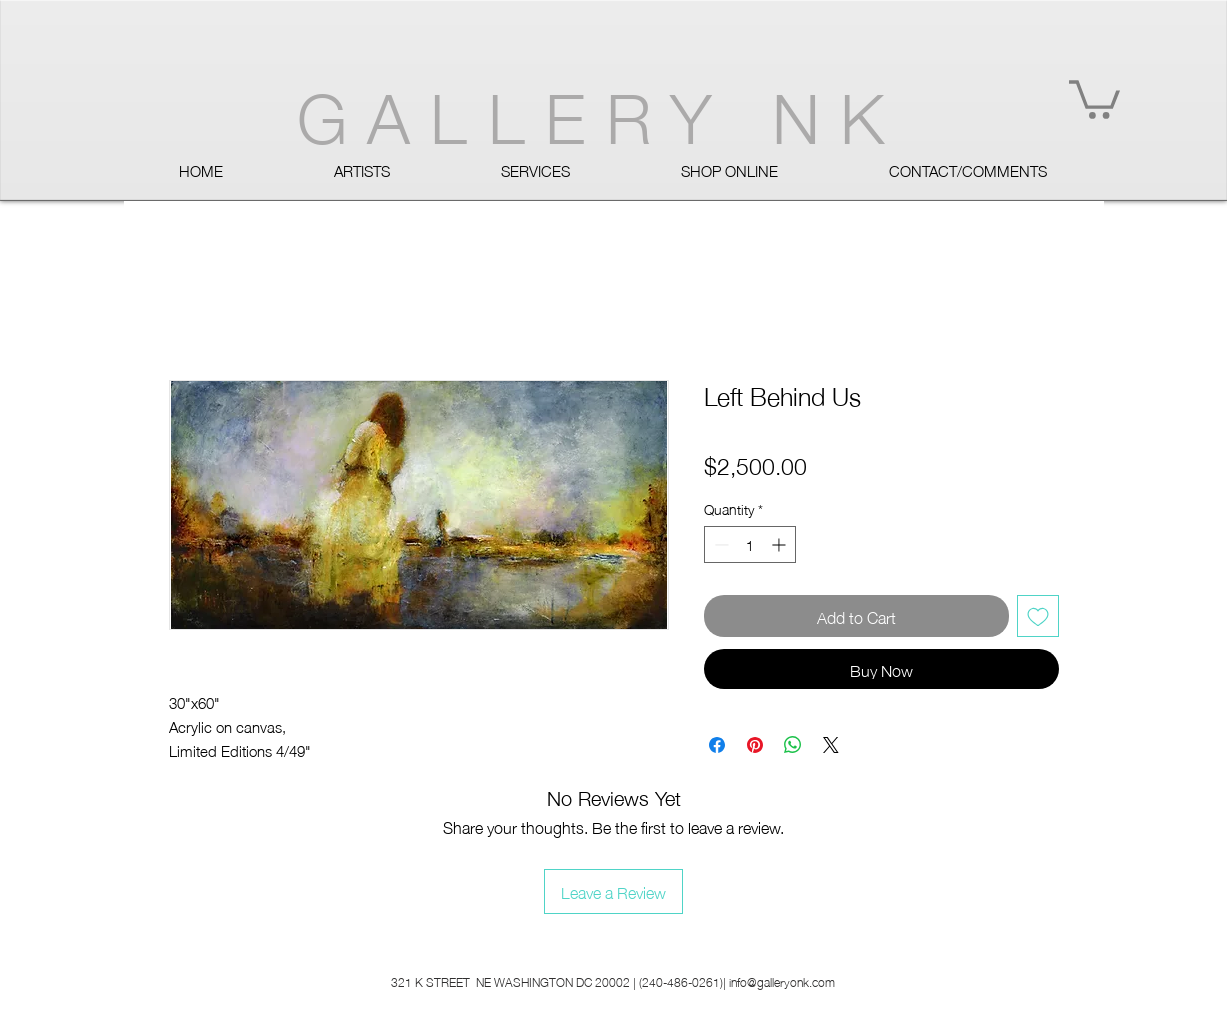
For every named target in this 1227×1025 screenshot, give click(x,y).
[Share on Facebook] (717, 745)
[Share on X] (831, 745)
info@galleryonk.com (782, 981)
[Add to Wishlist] (1038, 616)
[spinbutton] (750, 544)
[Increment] (780, 544)
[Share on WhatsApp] (793, 745)
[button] (1094, 97)
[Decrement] (719, 544)
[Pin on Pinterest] (755, 745)
